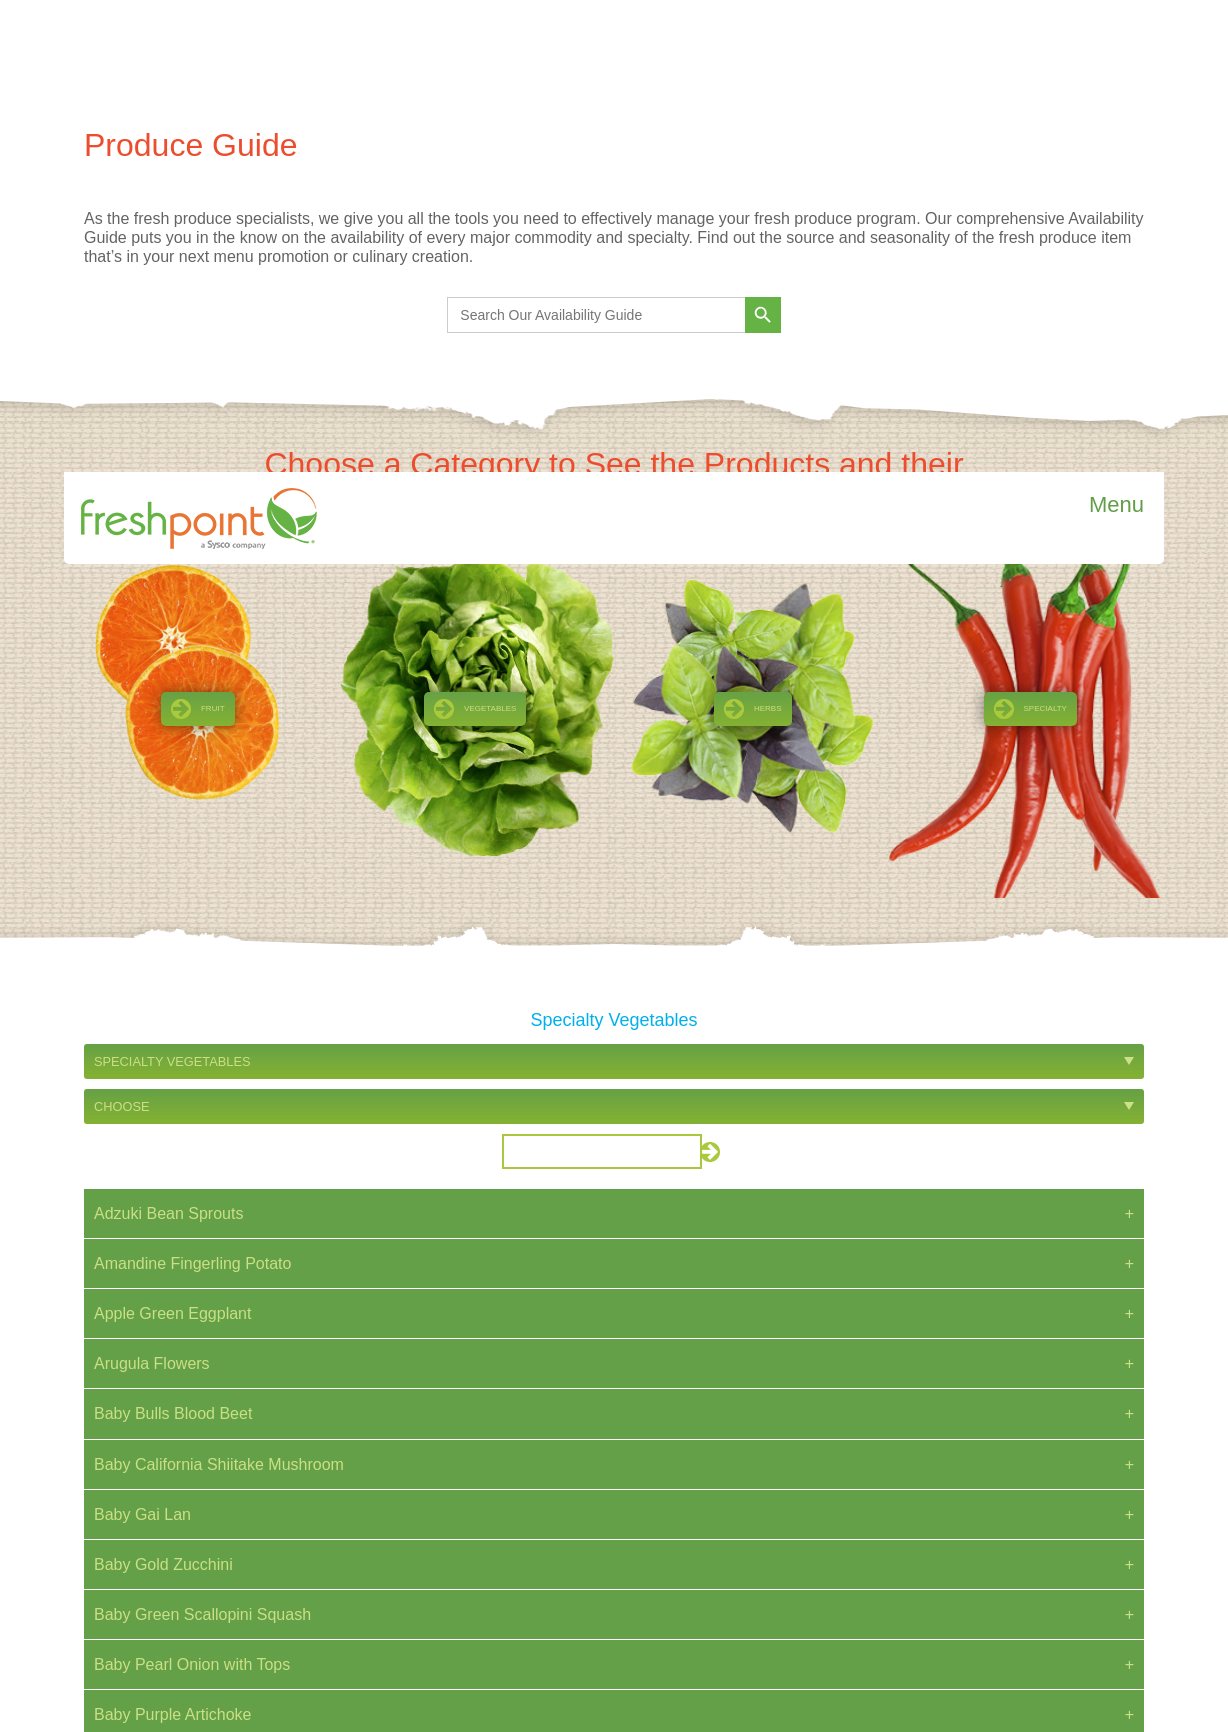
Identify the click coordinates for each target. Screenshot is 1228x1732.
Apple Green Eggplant (172, 841)
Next (672, 1390)
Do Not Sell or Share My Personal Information (1021, 1617)
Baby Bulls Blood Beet (173, 941)
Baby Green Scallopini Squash (202, 1142)
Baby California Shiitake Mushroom (219, 992)
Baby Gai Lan (142, 1042)
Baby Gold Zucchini (163, 1092)
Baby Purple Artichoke (172, 1242)
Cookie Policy (751, 1706)
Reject (1183, 1689)
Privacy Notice (965, 1488)
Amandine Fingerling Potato (192, 791)
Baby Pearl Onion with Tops (192, 1192)
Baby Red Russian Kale (178, 1293)
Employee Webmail (978, 1589)
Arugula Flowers (152, 891)
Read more (241, 1581)
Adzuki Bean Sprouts (168, 741)
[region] (614, 1683)
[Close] (1207, 1652)
